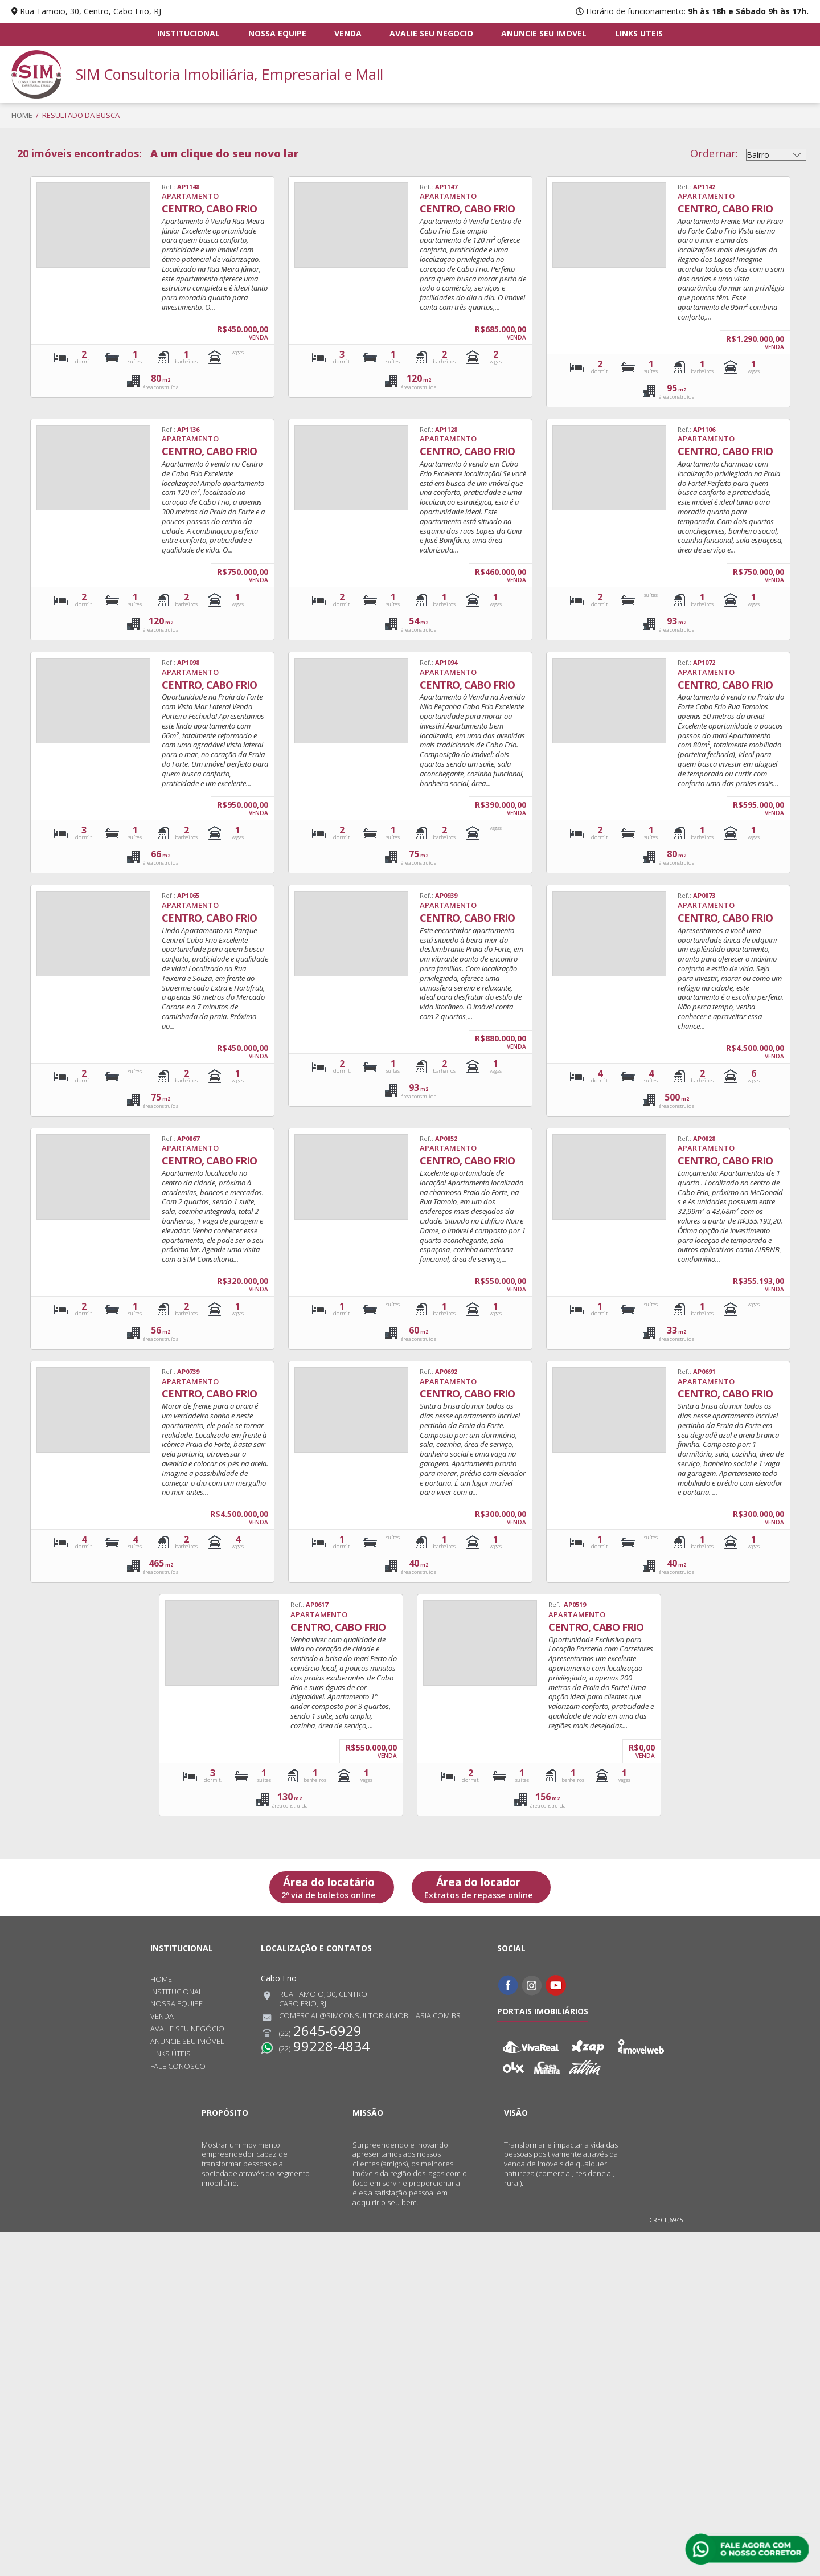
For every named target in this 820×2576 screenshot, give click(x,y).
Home (21, 115)
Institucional (189, 34)
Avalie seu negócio (431, 34)
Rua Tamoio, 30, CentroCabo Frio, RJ (314, 1999)
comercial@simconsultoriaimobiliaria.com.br (361, 2017)
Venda (348, 34)
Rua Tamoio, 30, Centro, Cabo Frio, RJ (90, 11)
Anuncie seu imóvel (544, 34)
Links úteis (638, 34)
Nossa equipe (277, 34)
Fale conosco (178, 2066)
